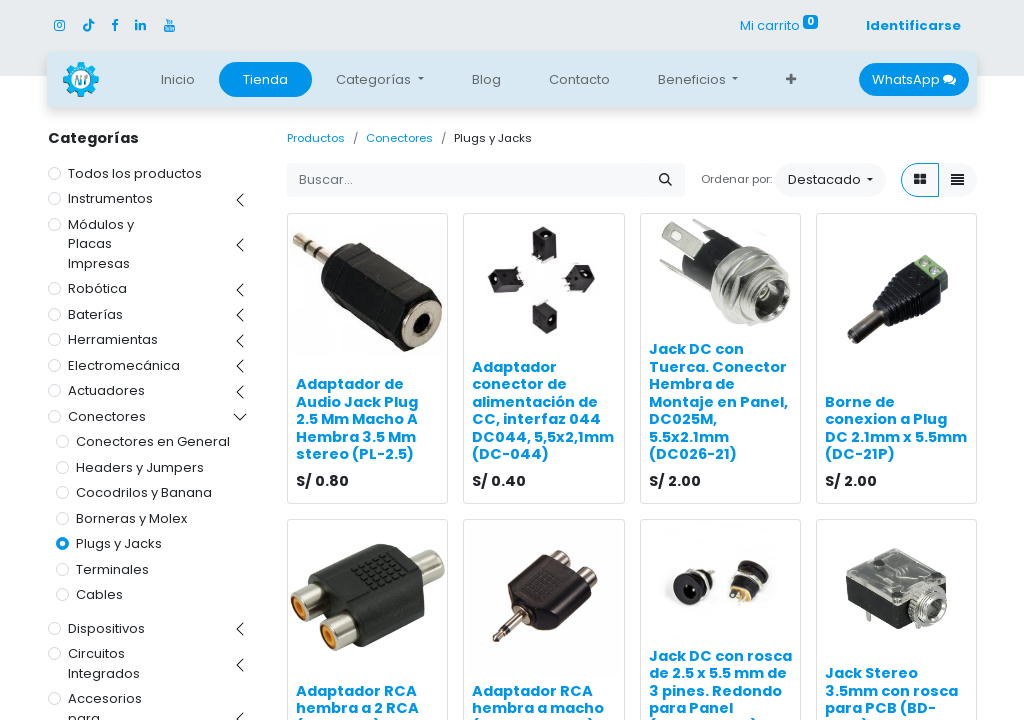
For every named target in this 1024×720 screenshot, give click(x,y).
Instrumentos (110, 198)
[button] (791, 80)
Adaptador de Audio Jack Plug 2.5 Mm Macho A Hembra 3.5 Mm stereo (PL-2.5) (357, 419)
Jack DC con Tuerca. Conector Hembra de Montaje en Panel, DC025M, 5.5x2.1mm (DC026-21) (718, 401)
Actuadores (106, 390)
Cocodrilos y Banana (144, 492)
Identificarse (913, 25)
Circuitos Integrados (104, 663)
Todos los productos (135, 173)
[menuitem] (178, 80)
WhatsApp (914, 79)
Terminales (112, 569)
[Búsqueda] (665, 180)
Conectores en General (153, 441)
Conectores (107, 416)
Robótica (97, 288)
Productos (316, 138)
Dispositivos (106, 628)
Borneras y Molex (131, 518)
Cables (99, 594)
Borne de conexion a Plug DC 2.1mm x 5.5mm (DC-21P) (896, 428)
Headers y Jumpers (140, 467)
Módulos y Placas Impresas (101, 244)
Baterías (95, 314)
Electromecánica (124, 365)
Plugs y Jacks (119, 543)
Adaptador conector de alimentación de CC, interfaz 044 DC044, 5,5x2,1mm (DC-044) (543, 411)
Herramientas (113, 339)
